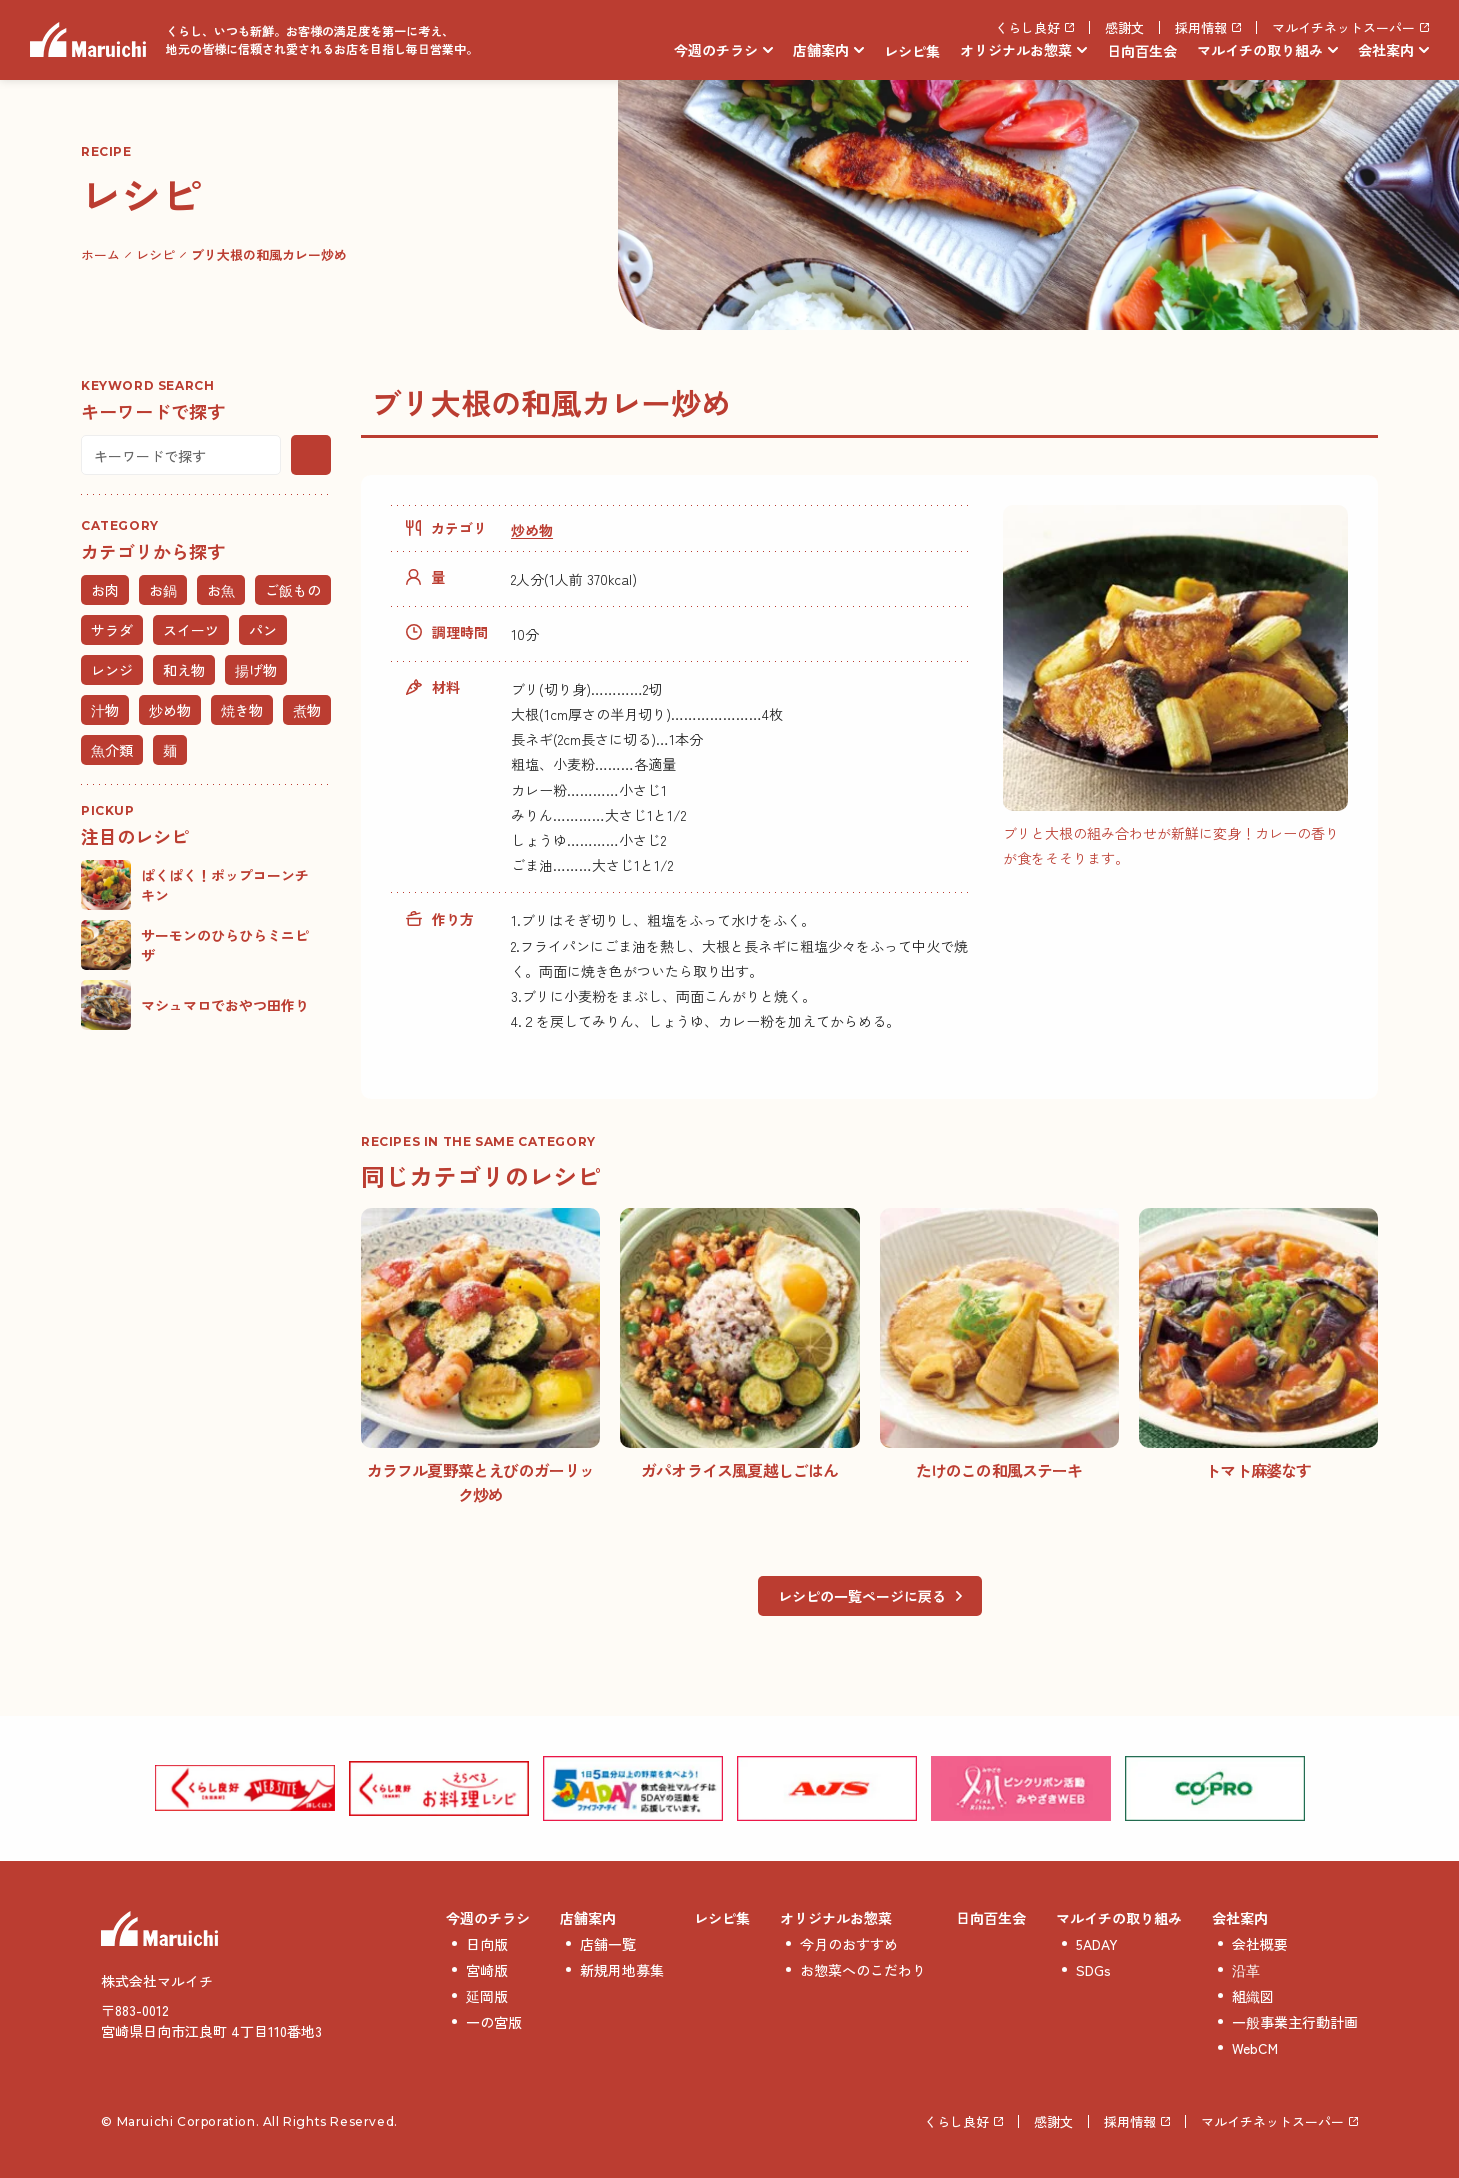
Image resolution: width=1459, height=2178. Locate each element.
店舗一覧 (608, 1944)
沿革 (1246, 1970)
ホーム (100, 254)
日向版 (487, 1944)
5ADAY (1097, 1944)
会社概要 (1260, 1944)
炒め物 (532, 530)
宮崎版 (487, 1970)
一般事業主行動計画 (1295, 2022)
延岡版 (487, 1996)
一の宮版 (494, 2022)
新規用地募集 (622, 1970)
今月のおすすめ (849, 1944)
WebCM (1255, 2048)
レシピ (155, 254)
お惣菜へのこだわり (863, 1970)
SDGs (1093, 1970)
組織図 (1253, 1996)
